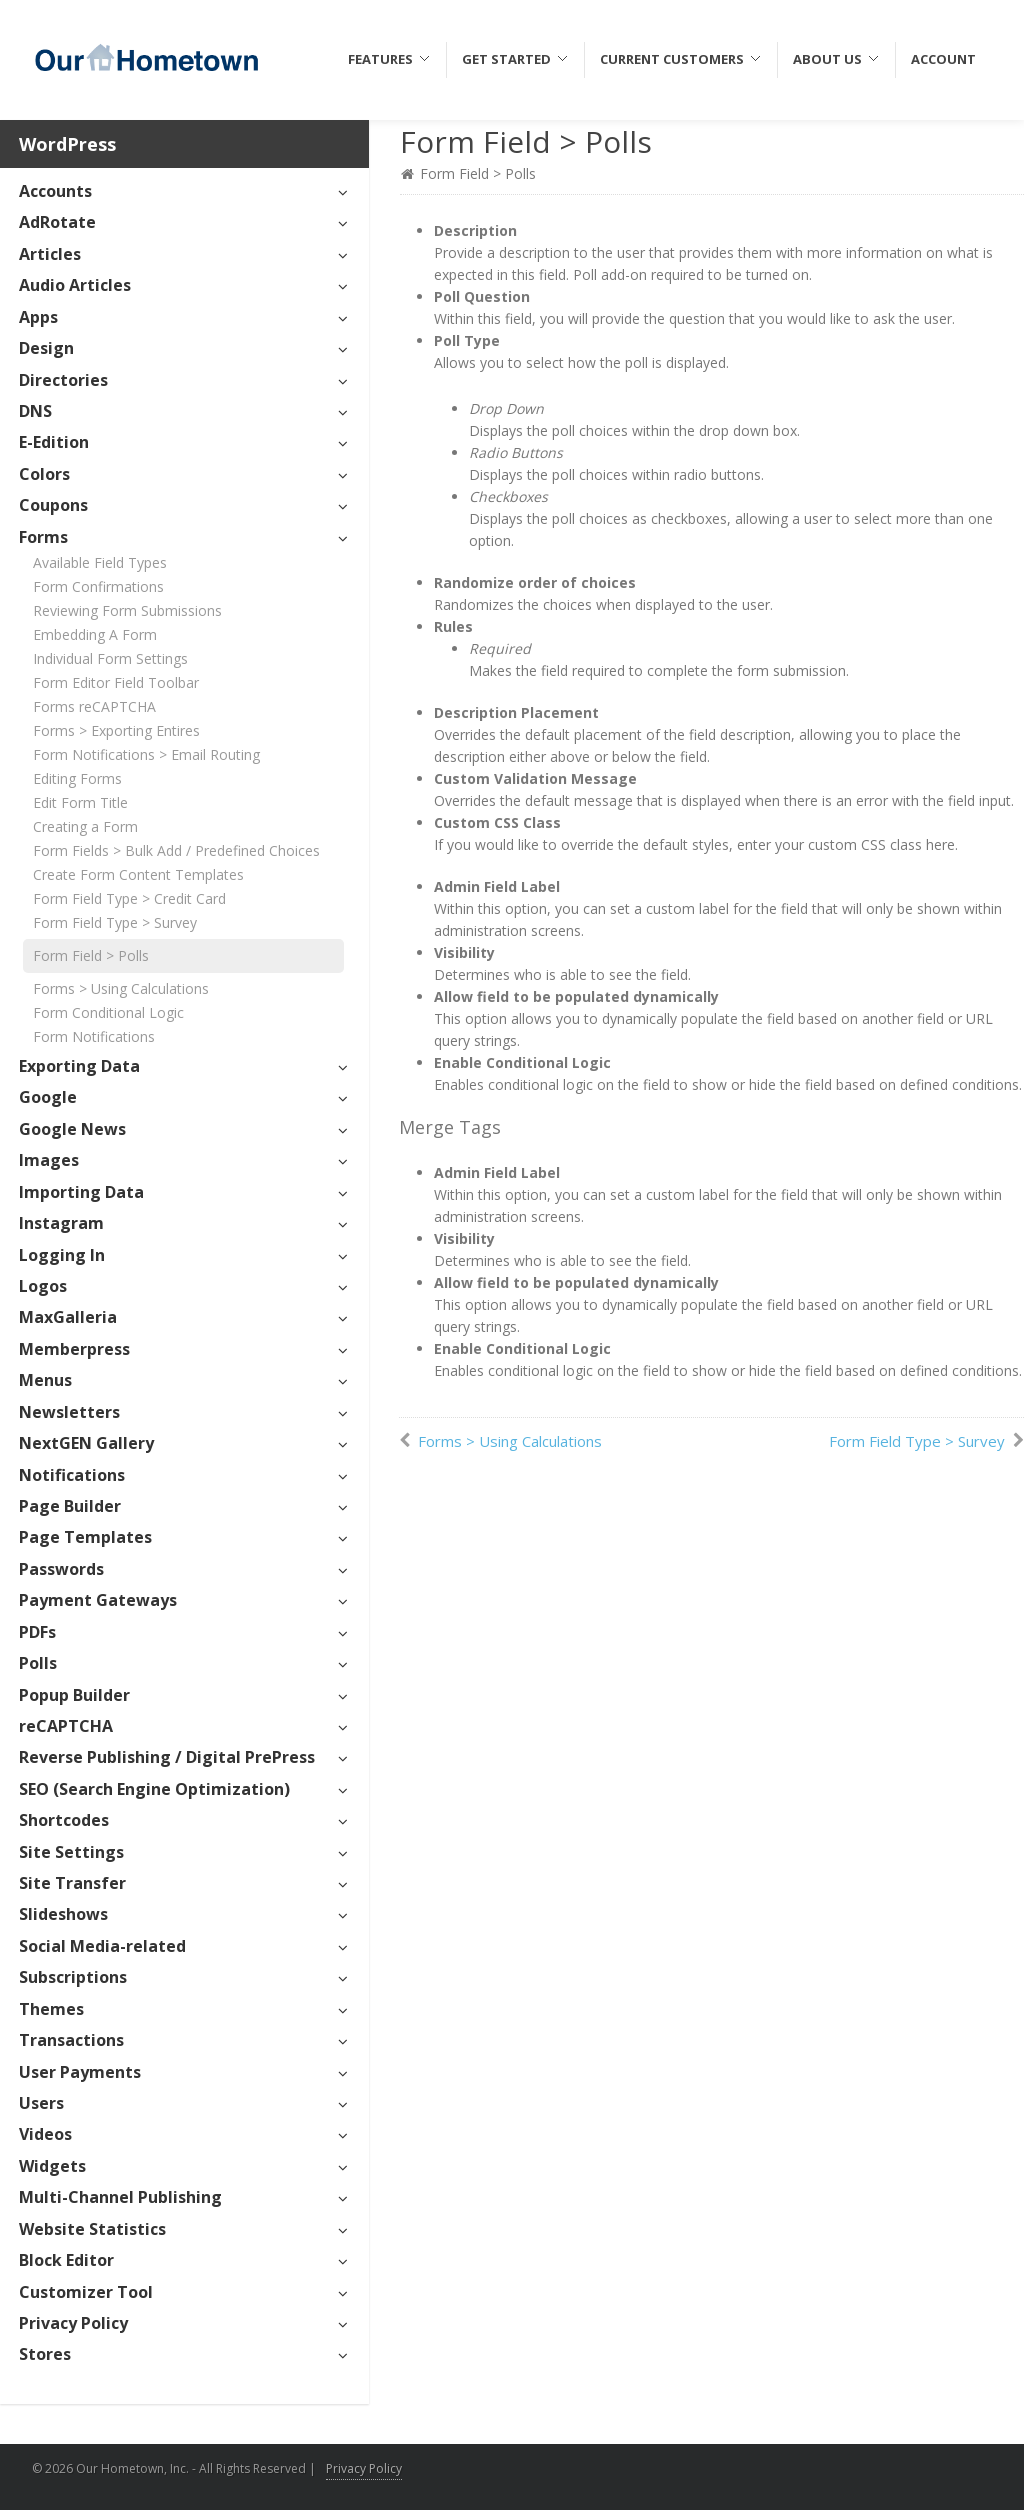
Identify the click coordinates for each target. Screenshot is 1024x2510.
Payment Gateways (98, 1600)
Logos (43, 1286)
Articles (50, 254)
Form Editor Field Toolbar (116, 682)
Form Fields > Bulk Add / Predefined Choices (176, 850)
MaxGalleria (68, 1317)
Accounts (55, 191)
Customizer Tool (86, 2292)
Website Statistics (92, 2229)
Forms (43, 537)
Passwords (61, 1569)
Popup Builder (74, 1695)
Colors (44, 474)
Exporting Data (79, 1066)
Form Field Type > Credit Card (129, 898)
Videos (45, 2134)
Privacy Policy (73, 2323)
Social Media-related (102, 1946)
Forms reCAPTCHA (94, 706)
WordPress (67, 144)
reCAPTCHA (66, 1726)
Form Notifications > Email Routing (146, 754)
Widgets (52, 2166)
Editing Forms (77, 778)
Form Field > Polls (91, 955)
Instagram (61, 1223)
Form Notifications (94, 1036)
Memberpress (74, 1349)
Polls (38, 1663)
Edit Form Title (80, 802)
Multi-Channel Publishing (120, 2197)
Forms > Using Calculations (121, 988)
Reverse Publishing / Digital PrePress (167, 1757)
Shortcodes (64, 1820)
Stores (45, 2354)
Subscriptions (73, 1977)
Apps (38, 317)
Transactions (71, 2040)
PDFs (37, 1632)
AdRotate (57, 222)
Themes (51, 2009)
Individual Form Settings (110, 658)
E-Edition (54, 442)
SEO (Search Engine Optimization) (154, 1789)
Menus (45, 1380)
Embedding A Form (95, 634)
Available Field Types (100, 562)
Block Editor (66, 2260)
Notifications (72, 1475)
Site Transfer (72, 1883)
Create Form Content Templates (138, 874)
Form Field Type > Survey (115, 922)
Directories (63, 380)
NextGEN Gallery (86, 1443)
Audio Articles (75, 285)
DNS (35, 411)
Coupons (53, 505)
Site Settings (71, 1852)
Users (41, 2103)
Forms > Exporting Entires (116, 730)
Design (46, 348)
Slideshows (63, 1914)
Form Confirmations (98, 586)
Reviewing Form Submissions (127, 610)
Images (49, 1160)
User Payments (80, 2072)
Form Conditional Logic (108, 1012)
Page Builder (70, 1506)
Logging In (62, 1255)
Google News (72, 1129)
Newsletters (69, 1412)
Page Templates (85, 1537)
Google (48, 1097)
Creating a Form (85, 826)
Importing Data (81, 1192)
